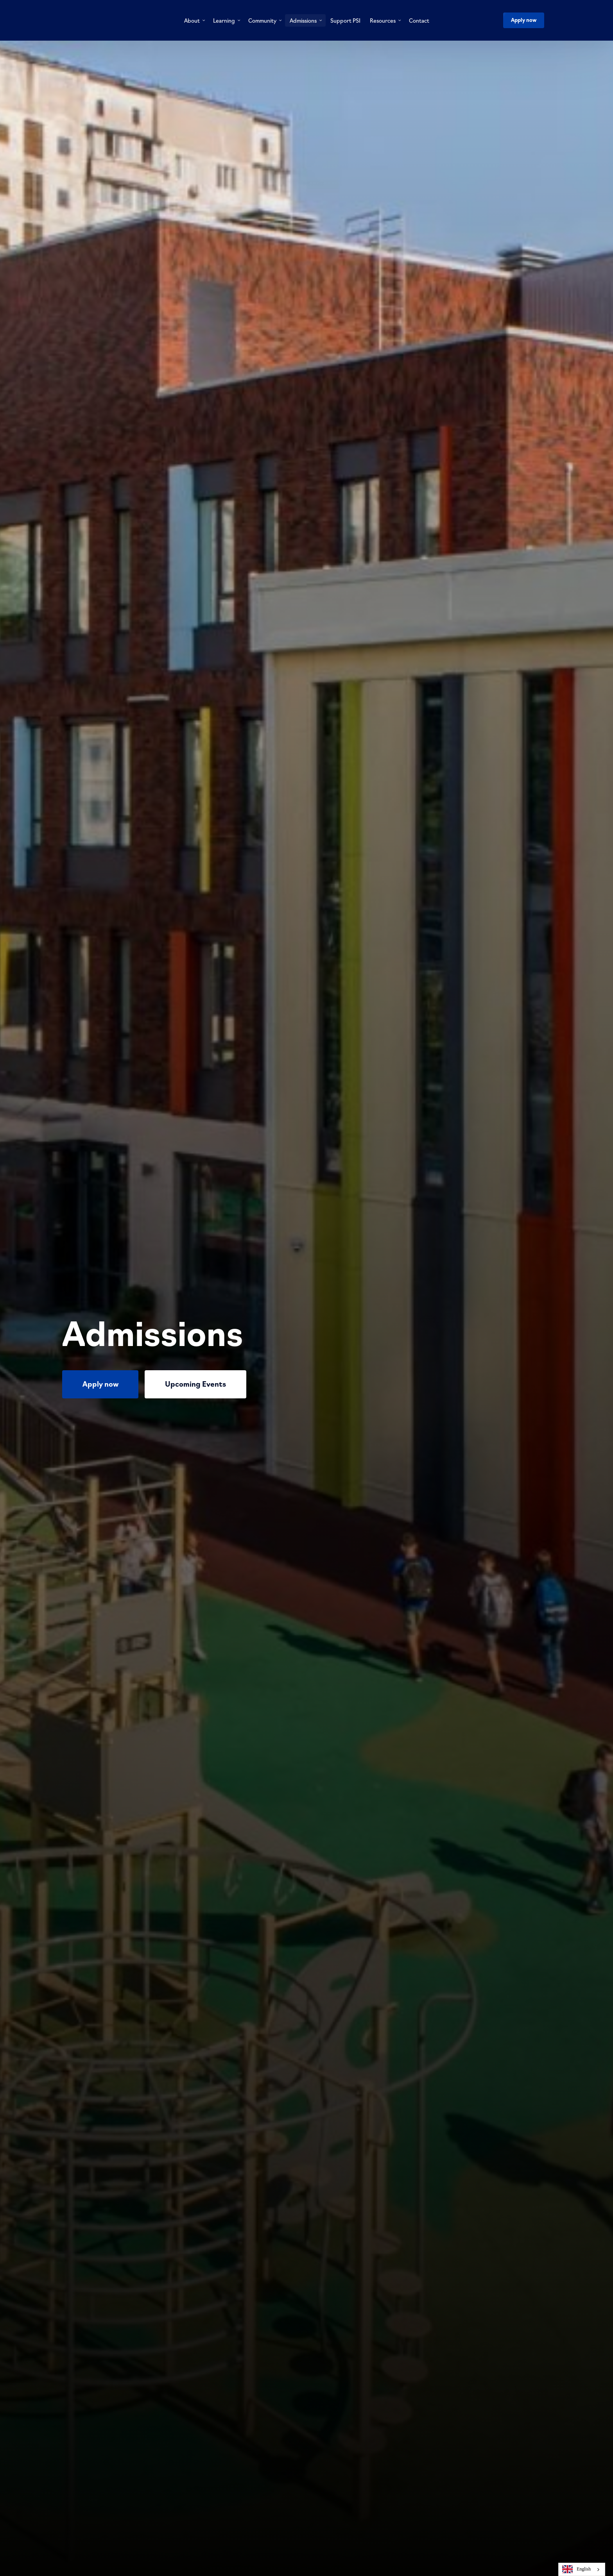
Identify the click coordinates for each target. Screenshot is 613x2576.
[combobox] (581, 2569)
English (576, 2569)
